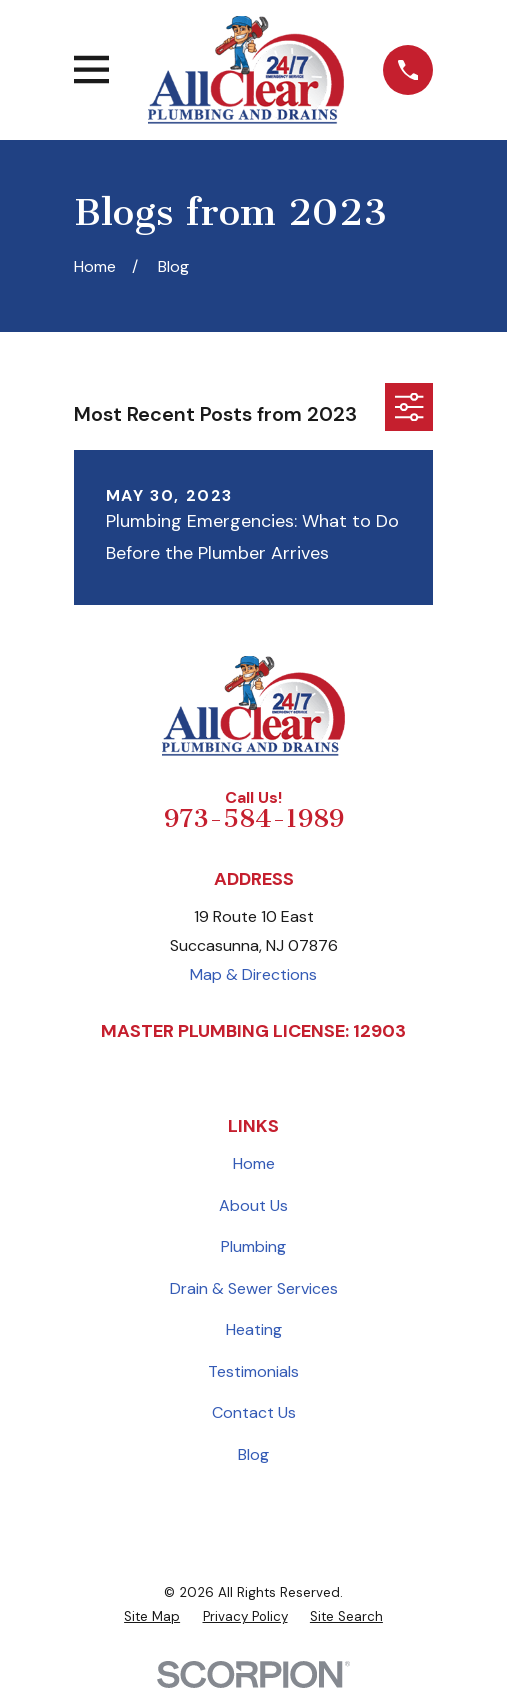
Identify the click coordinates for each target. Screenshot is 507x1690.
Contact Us (254, 1412)
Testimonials (253, 1371)
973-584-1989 (254, 818)
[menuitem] (152, 1617)
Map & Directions (253, 974)
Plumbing (253, 1246)
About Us (253, 1205)
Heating (254, 1329)
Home (254, 1163)
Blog (253, 1454)
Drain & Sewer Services (254, 1288)
